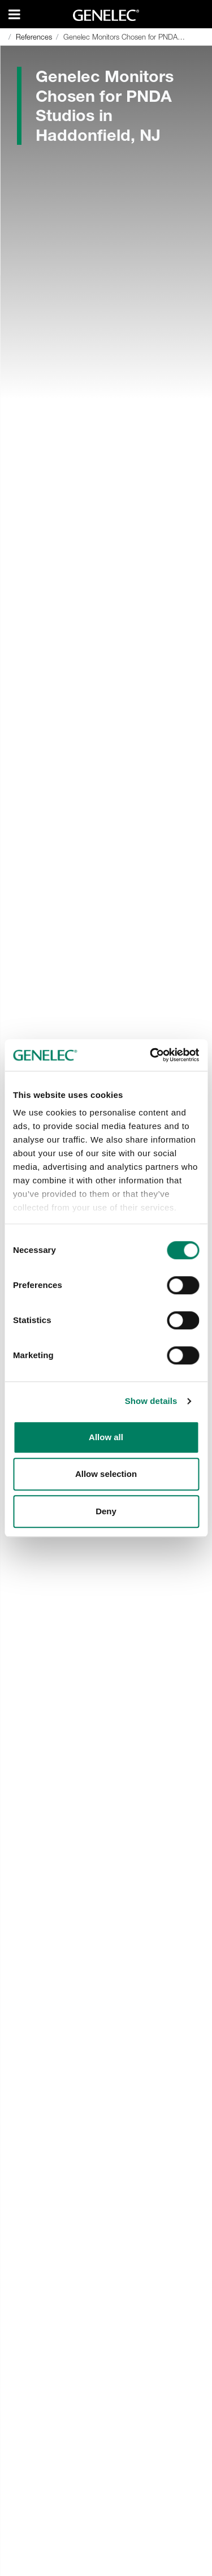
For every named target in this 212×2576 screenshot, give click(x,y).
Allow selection (106, 1474)
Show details (151, 1401)
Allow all (106, 1437)
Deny (106, 1511)
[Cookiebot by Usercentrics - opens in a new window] (151, 1055)
